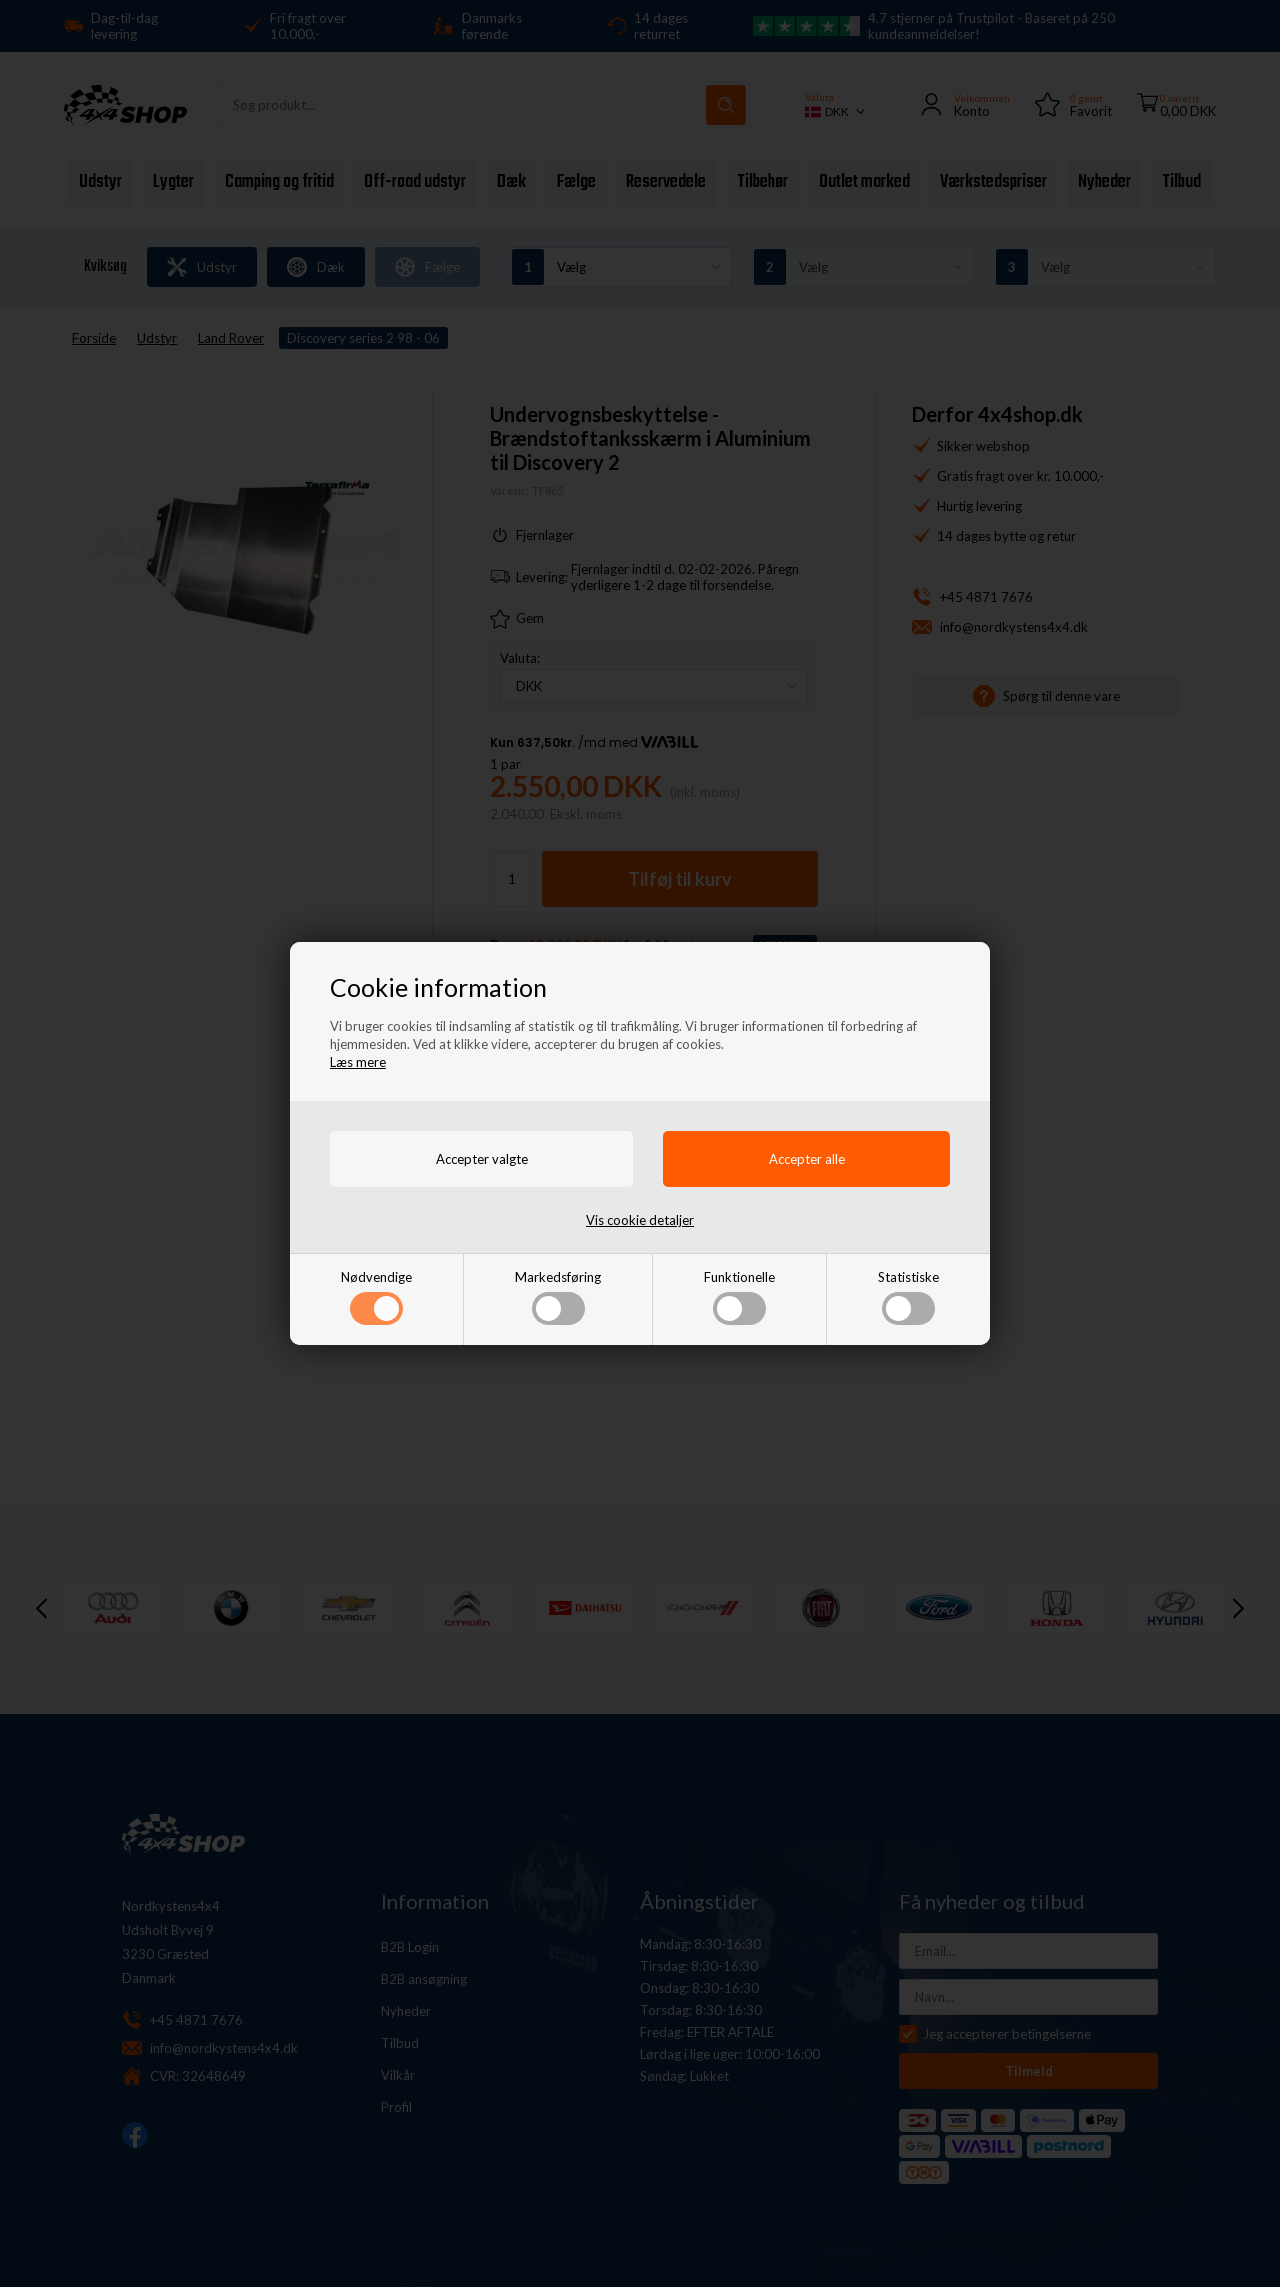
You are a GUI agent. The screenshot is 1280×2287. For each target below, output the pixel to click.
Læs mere (358, 1062)
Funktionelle (739, 1297)
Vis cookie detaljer (640, 1220)
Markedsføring (558, 1297)
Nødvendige (376, 1297)
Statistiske (908, 1297)
